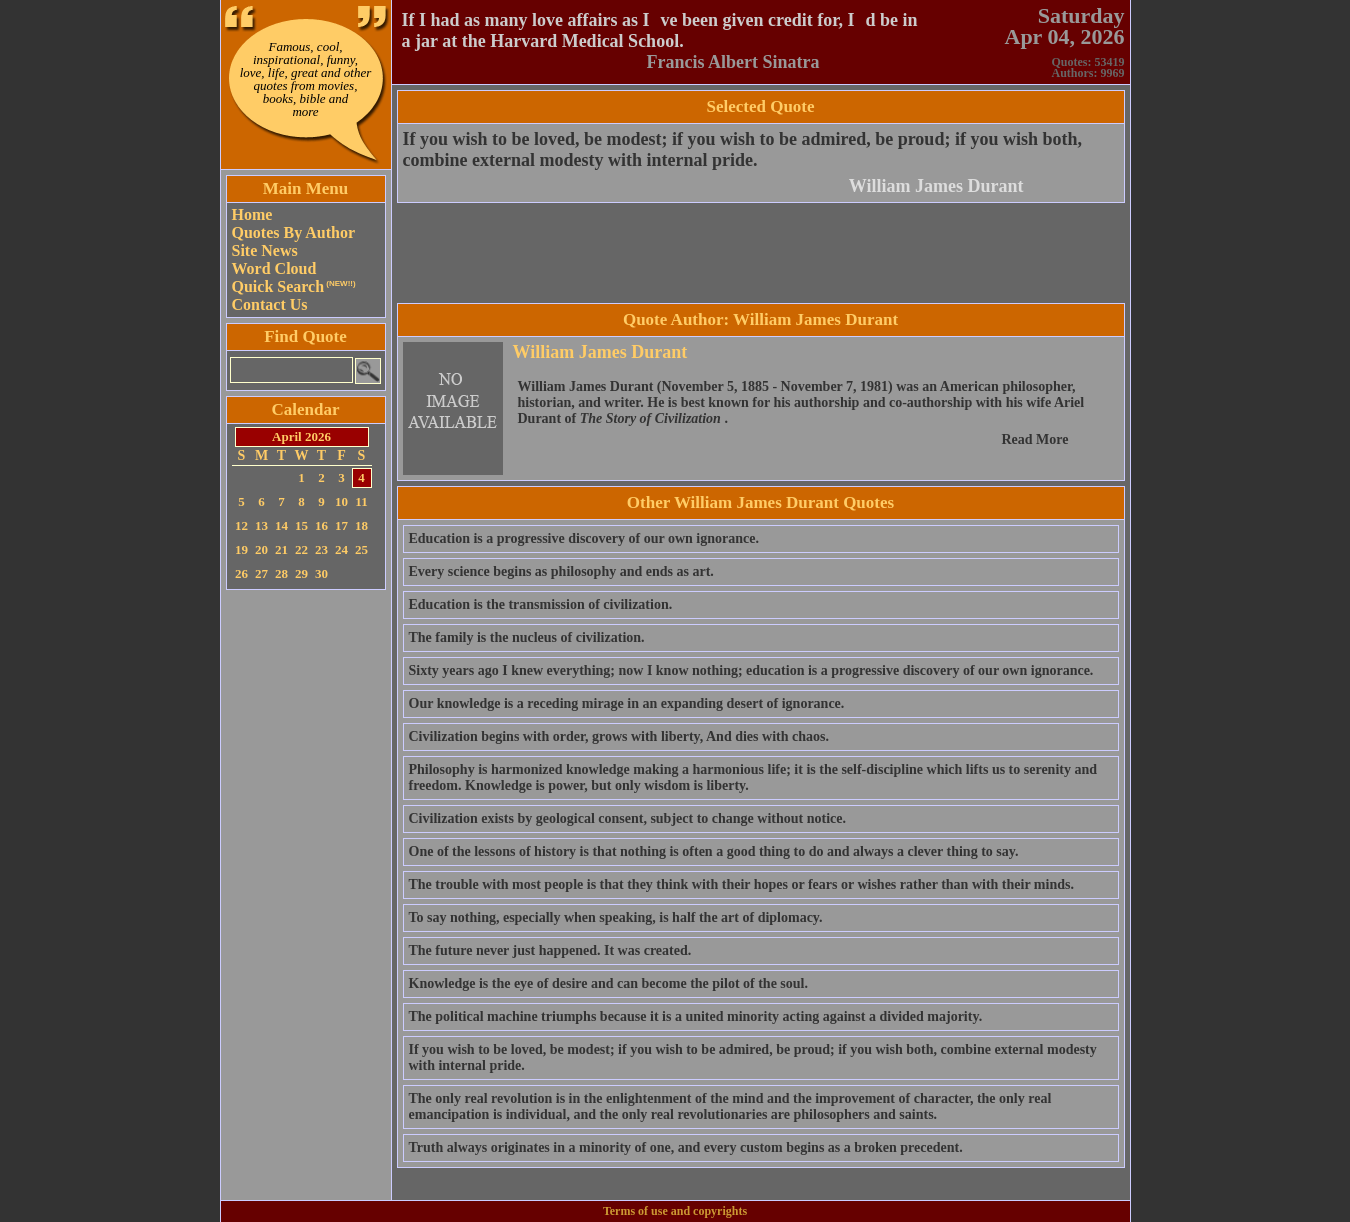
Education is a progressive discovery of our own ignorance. (584, 538)
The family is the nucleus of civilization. (527, 637)
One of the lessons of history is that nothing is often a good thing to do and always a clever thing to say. (714, 851)
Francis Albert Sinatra (733, 62)
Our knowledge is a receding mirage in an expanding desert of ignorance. (627, 703)
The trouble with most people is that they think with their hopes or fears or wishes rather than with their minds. (741, 884)
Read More (1035, 439)
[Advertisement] (306, 895)
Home (252, 214)
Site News (265, 250)
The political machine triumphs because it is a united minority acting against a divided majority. (696, 1016)
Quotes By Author (294, 232)
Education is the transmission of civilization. (541, 604)
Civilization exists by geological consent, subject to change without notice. (627, 818)
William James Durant (936, 186)
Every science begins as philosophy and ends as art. (561, 571)
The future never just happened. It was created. (550, 950)
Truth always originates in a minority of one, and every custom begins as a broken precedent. (686, 1147)
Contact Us (270, 304)
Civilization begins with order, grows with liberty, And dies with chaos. (619, 736)
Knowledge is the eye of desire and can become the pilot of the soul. (609, 983)
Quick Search (294, 286)
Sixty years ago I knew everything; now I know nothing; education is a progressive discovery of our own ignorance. (751, 670)
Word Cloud (274, 268)
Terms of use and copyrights (675, 1211)
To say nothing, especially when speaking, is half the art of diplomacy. (616, 917)
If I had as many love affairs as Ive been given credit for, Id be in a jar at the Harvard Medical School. (660, 30)
